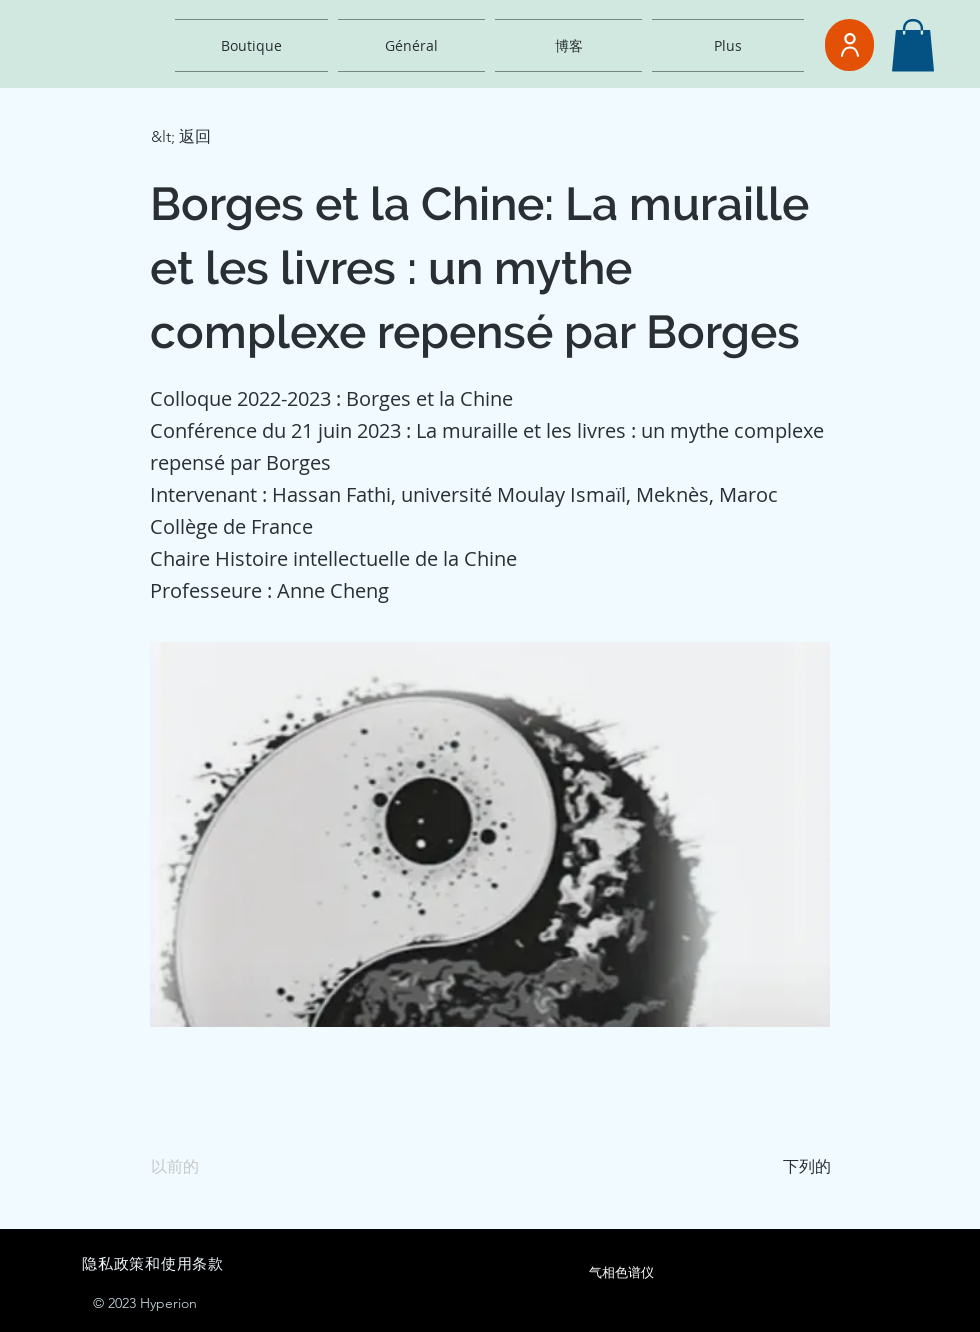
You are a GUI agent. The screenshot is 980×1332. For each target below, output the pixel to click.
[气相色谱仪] (621, 1272)
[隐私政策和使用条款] (285, 1264)
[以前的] (217, 1167)
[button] (913, 45)
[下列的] (781, 1167)
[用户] (849, 45)
